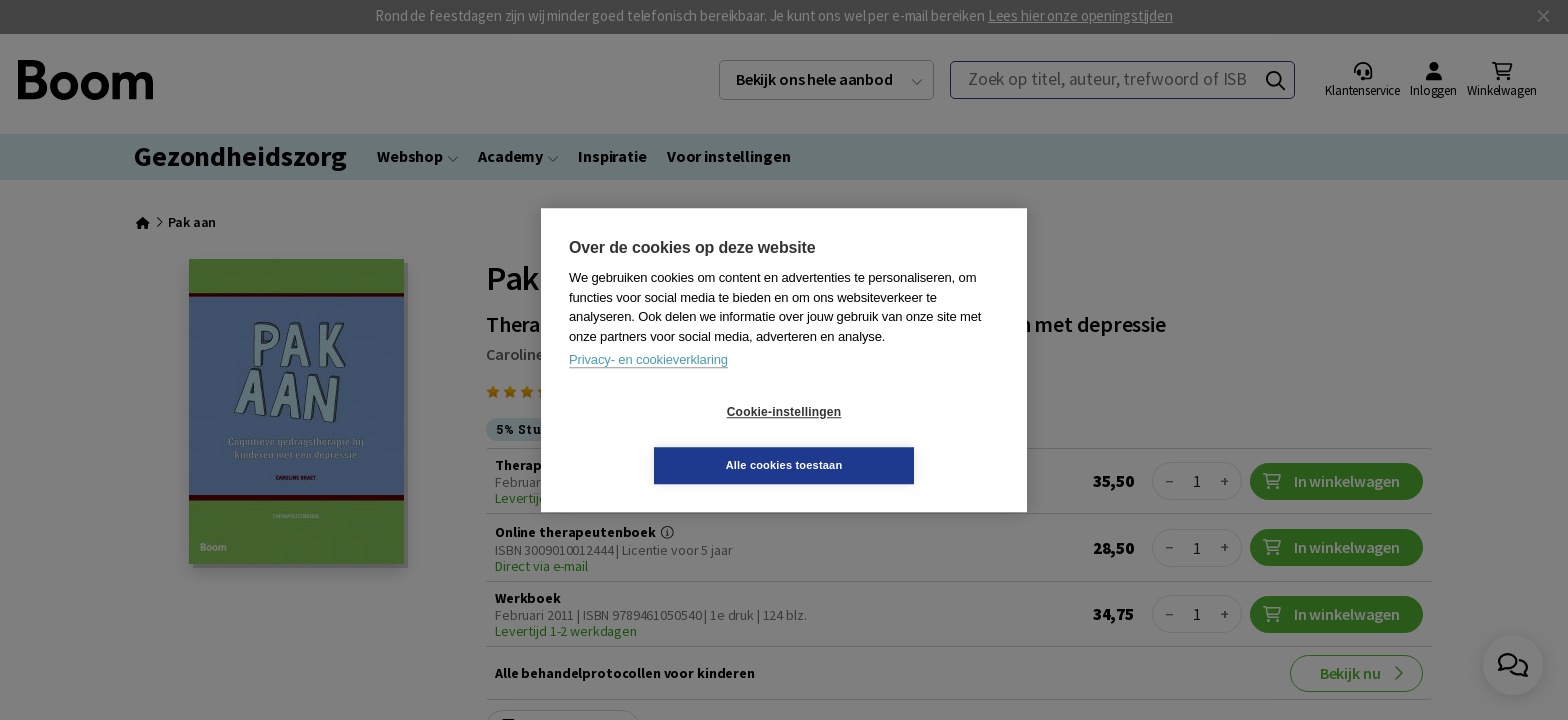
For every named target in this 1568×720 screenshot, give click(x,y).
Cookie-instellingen (665, 439)
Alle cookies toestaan (903, 438)
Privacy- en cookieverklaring (648, 386)
